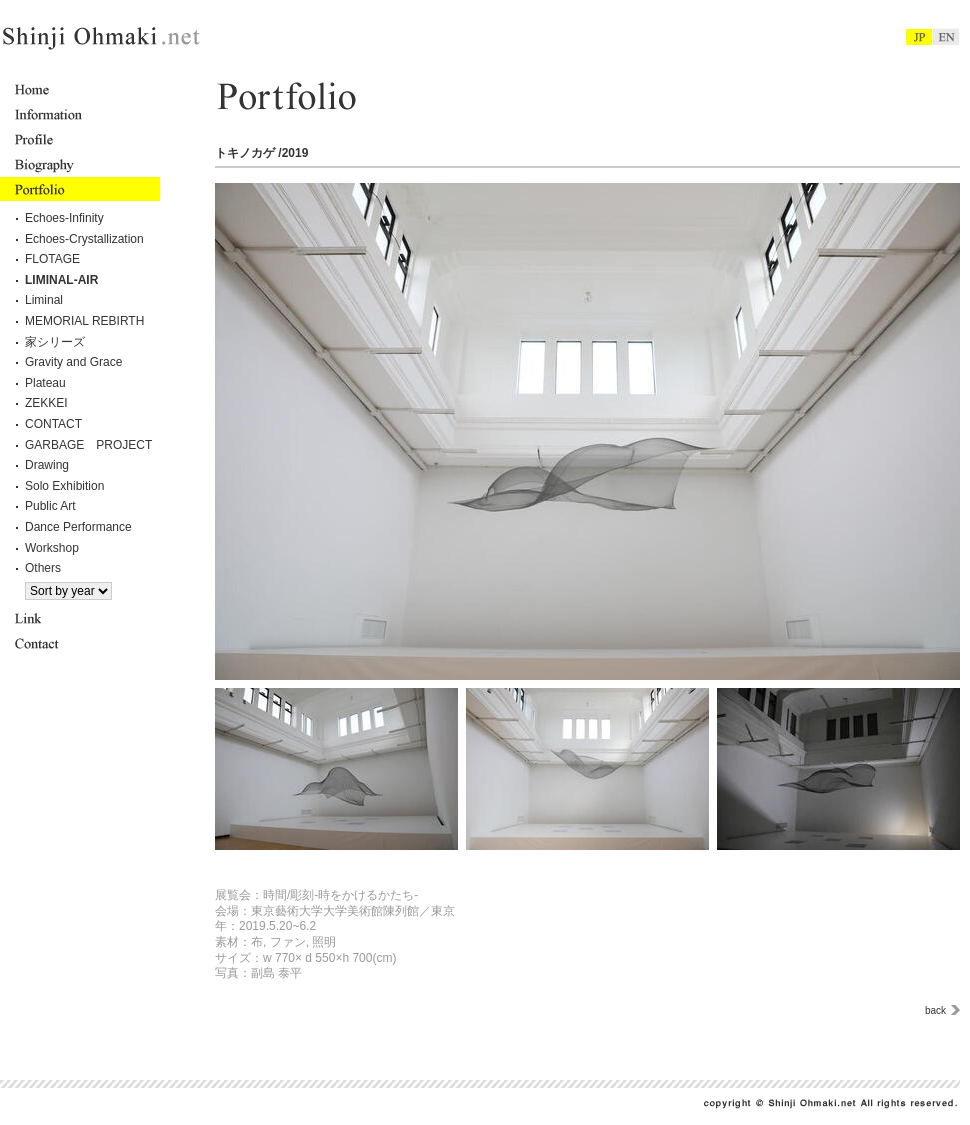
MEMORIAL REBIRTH (84, 321)
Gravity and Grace (73, 362)
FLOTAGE (52, 259)
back (935, 1010)
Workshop (52, 548)
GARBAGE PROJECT (88, 445)
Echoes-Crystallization (84, 239)
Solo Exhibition (64, 486)
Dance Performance (78, 527)
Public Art (50, 506)
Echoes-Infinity (64, 218)
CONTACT (53, 424)
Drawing (47, 465)
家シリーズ (55, 342)
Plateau (45, 383)
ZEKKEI (46, 403)
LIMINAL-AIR (61, 280)
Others (43, 568)
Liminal (44, 300)
